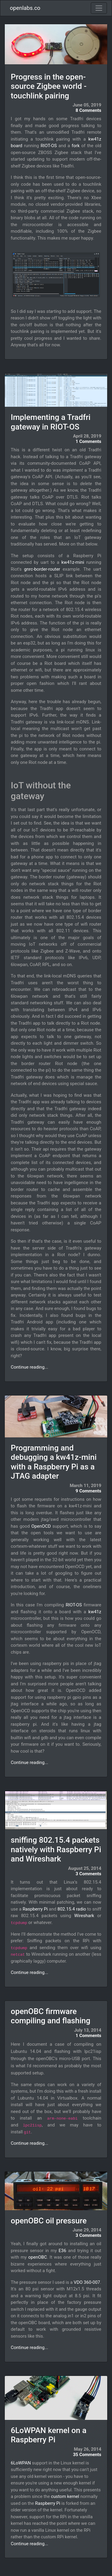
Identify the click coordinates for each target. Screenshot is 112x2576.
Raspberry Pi (35, 1909)
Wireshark (84, 1915)
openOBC (37, 2257)
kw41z (94, 1611)
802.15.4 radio (71, 1909)
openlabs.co (25, 8)
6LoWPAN (21, 2463)
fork (75, 145)
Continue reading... (29, 1367)
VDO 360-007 (87, 2282)
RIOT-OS (49, 145)
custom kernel (65, 2496)
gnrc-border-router (42, 569)
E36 (62, 2250)
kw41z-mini (73, 562)
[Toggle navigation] (99, 8)
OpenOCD (41, 1526)
